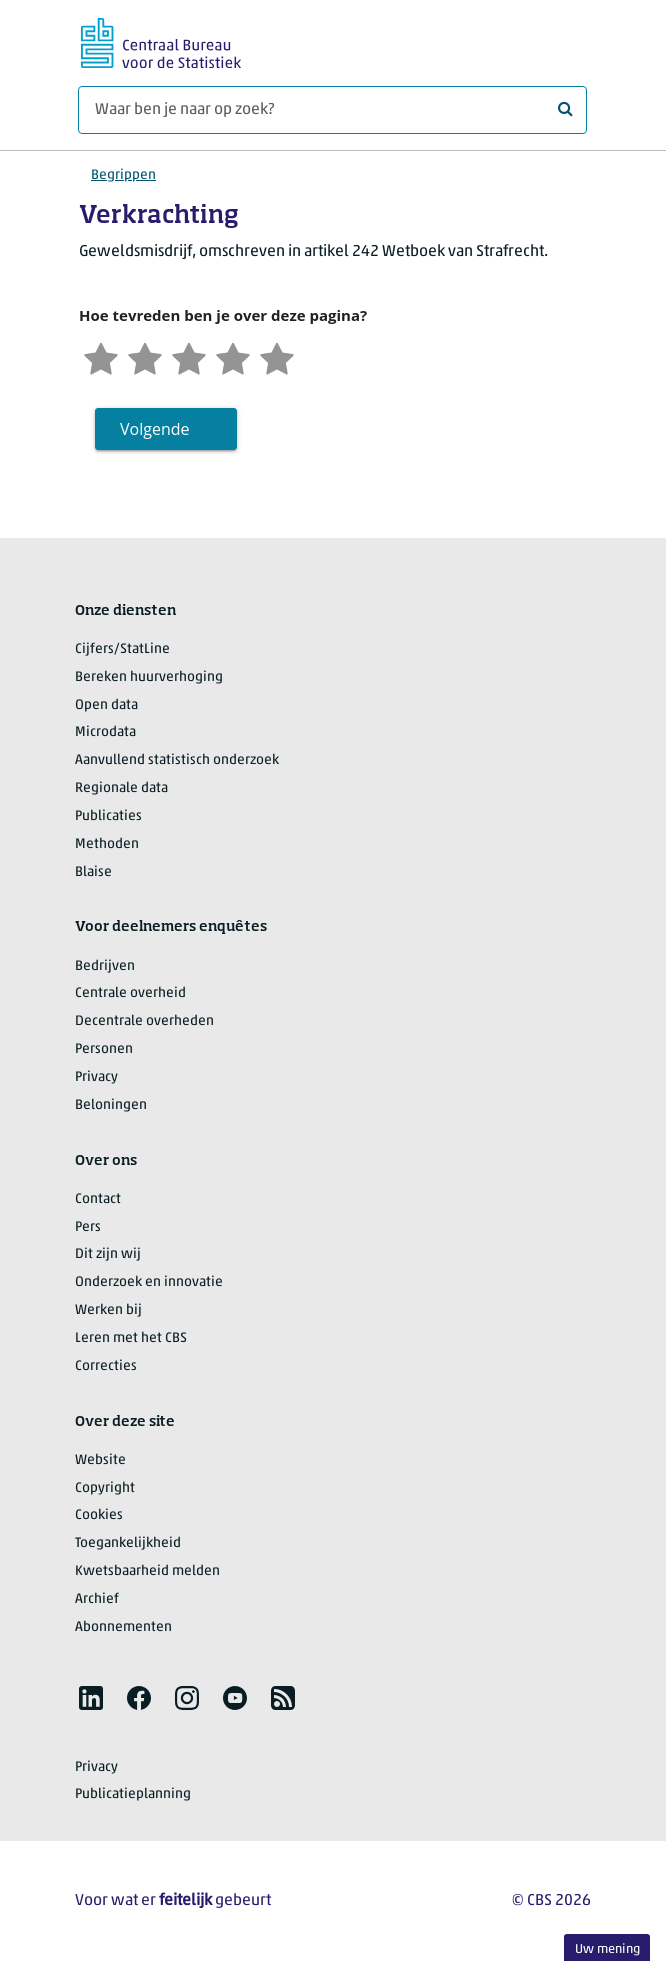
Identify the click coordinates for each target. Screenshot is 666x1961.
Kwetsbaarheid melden (147, 1571)
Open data (106, 705)
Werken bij (108, 1310)
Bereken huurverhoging (149, 677)
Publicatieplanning (133, 1794)
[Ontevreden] (145, 356)
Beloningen (111, 1105)
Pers (88, 1227)
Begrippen (123, 175)
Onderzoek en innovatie (149, 1282)
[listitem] (91, 1698)
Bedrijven (105, 966)
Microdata (105, 732)
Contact (98, 1199)
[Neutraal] (189, 356)
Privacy (96, 1077)
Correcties (106, 1366)
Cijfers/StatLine (122, 649)
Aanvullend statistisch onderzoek (177, 760)
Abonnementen (123, 1627)
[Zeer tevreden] (277, 356)
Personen (104, 1049)
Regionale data (121, 788)
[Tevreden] (233, 356)
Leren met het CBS (131, 1338)
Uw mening (607, 1949)
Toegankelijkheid (128, 1543)
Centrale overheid (130, 993)
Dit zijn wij (108, 1254)
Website (100, 1460)
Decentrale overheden (144, 1021)
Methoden (107, 844)
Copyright (105, 1488)
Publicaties (108, 816)
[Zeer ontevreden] (101, 356)
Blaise (93, 872)
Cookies (99, 1515)
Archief (97, 1599)
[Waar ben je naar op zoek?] (332, 110)
